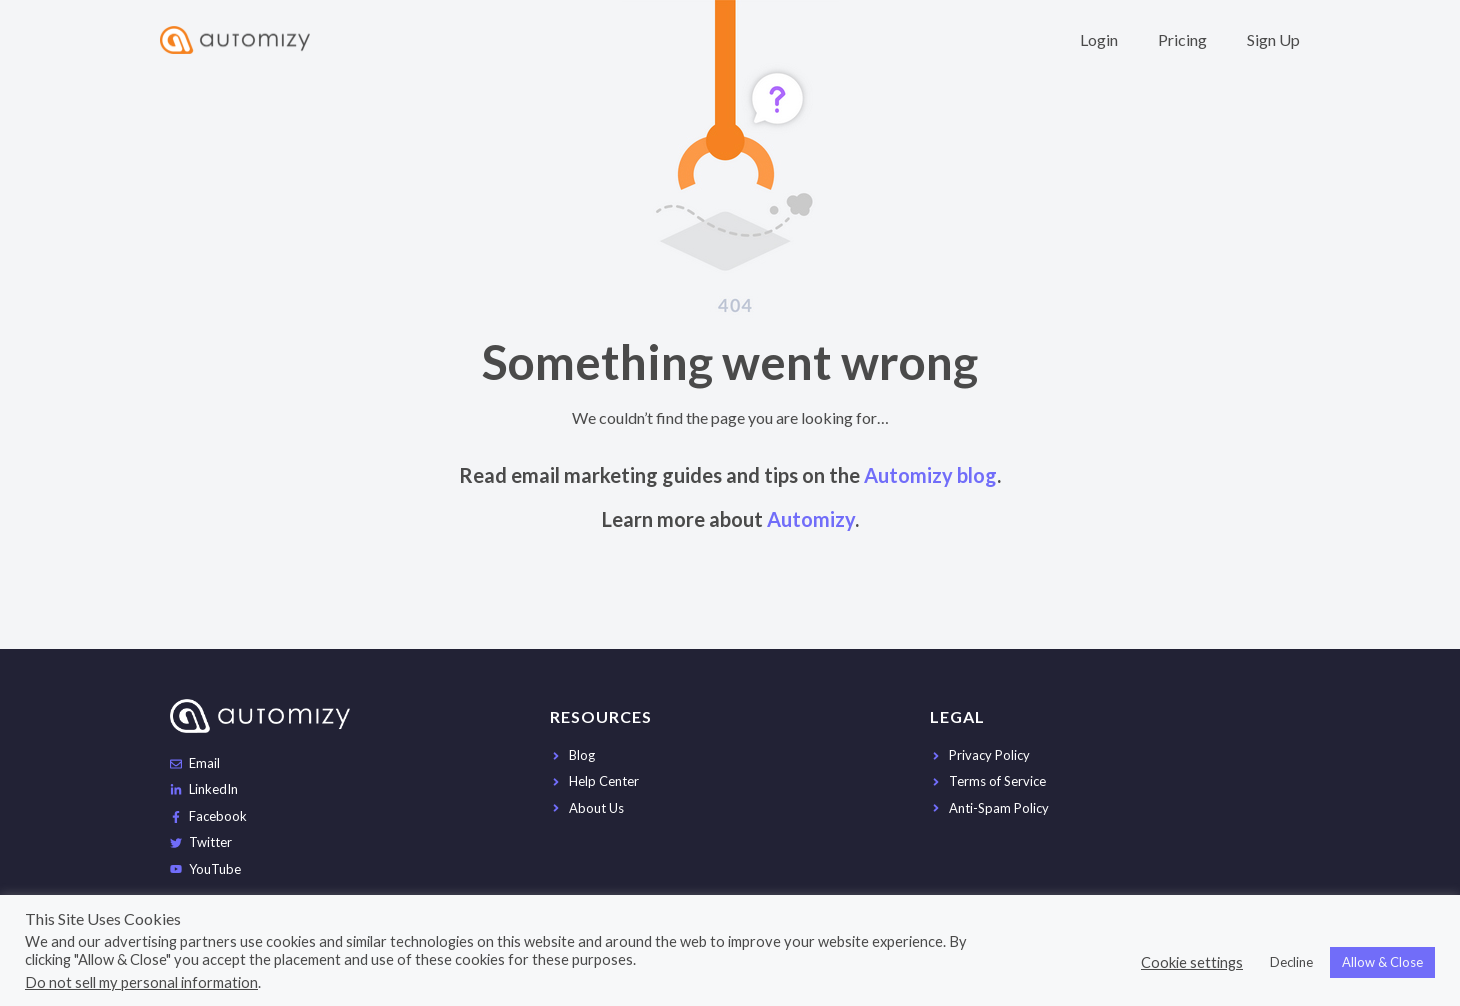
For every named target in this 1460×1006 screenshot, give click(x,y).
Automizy (811, 519)
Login (1099, 39)
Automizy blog (930, 475)
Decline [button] (1291, 962)
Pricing (1182, 39)
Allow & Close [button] (1382, 962)
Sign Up (1273, 39)
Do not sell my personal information (141, 982)
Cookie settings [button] (1192, 962)
